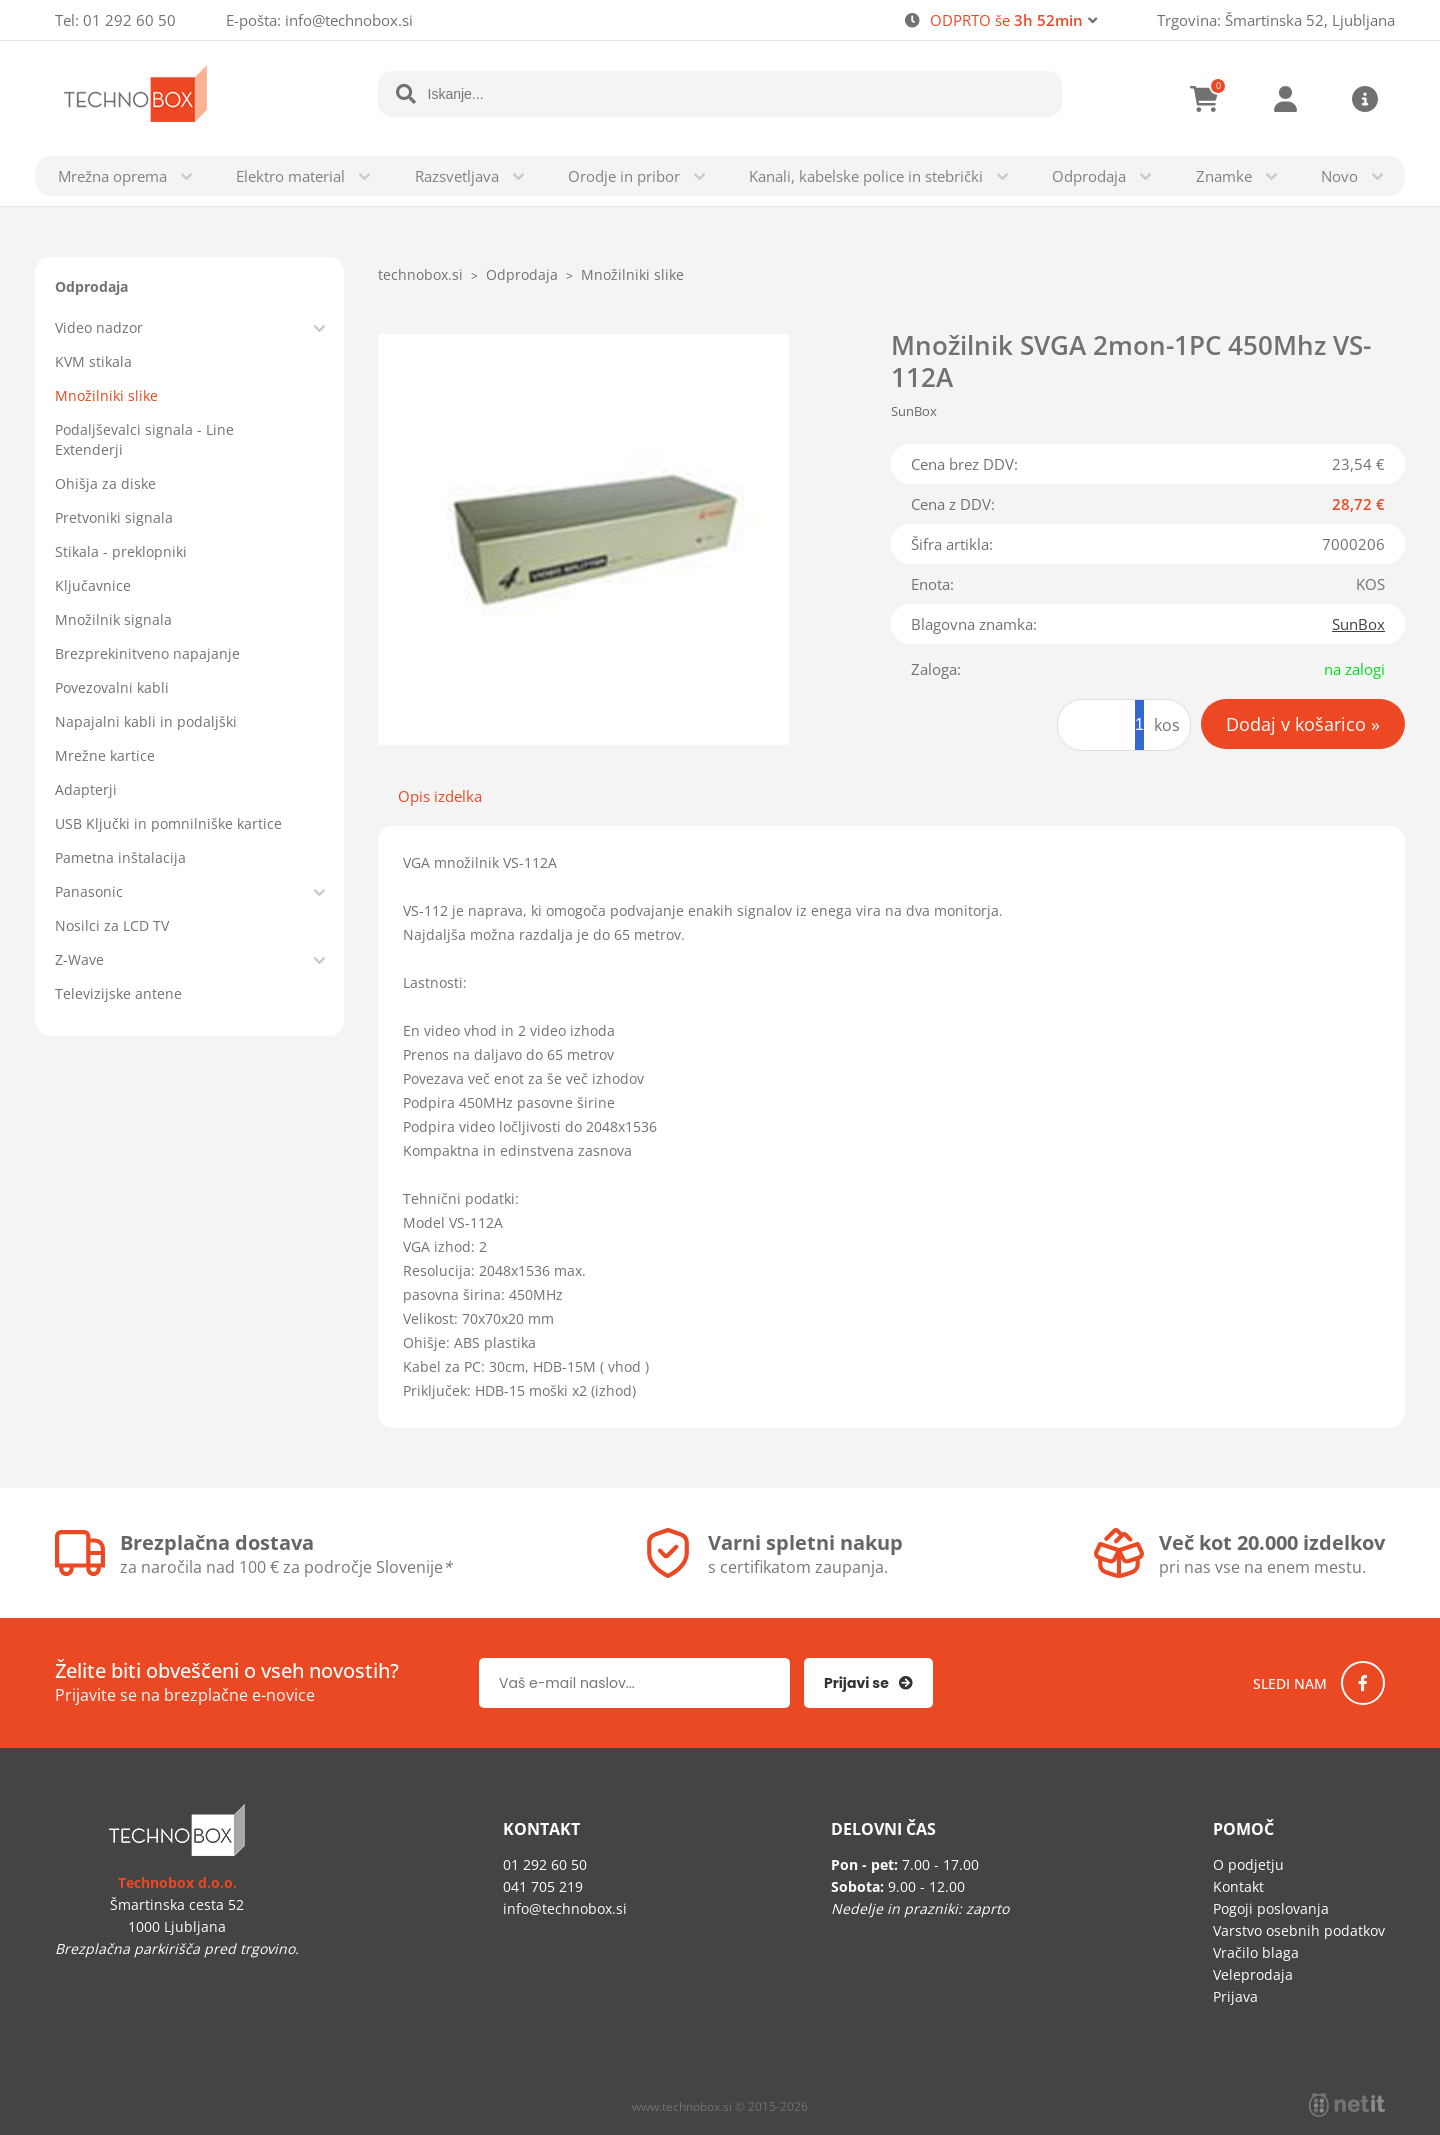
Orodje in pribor (624, 176)
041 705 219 (543, 1886)
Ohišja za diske (105, 483)
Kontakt (1238, 1886)
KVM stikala (93, 361)
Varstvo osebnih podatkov (1299, 1930)
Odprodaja (1089, 176)
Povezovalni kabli (112, 687)
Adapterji (86, 789)
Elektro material (290, 176)
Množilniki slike (106, 395)
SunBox (1358, 624)
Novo (1339, 176)
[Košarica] (1205, 99)
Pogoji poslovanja (1271, 1908)
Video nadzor (99, 327)
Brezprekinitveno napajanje (147, 653)
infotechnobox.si (349, 20)
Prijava (1285, 99)
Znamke (1224, 176)
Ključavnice (93, 585)
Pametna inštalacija (120, 857)
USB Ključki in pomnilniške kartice (168, 823)
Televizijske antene (118, 993)
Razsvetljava (457, 176)
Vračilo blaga (1256, 1952)
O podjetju (1248, 1864)
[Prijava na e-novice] (868, 1683)
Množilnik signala (113, 619)
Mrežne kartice (105, 755)
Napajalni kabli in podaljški (146, 721)
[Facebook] (1363, 1683)
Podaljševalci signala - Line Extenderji (144, 439)
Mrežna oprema (112, 176)
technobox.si (420, 274)
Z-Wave (79, 959)
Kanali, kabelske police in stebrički (866, 176)
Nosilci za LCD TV (112, 925)
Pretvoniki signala (114, 517)
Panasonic (89, 891)
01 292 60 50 (129, 20)
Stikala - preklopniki (121, 551)
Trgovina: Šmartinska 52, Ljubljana (1276, 20)
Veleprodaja (1253, 1974)
